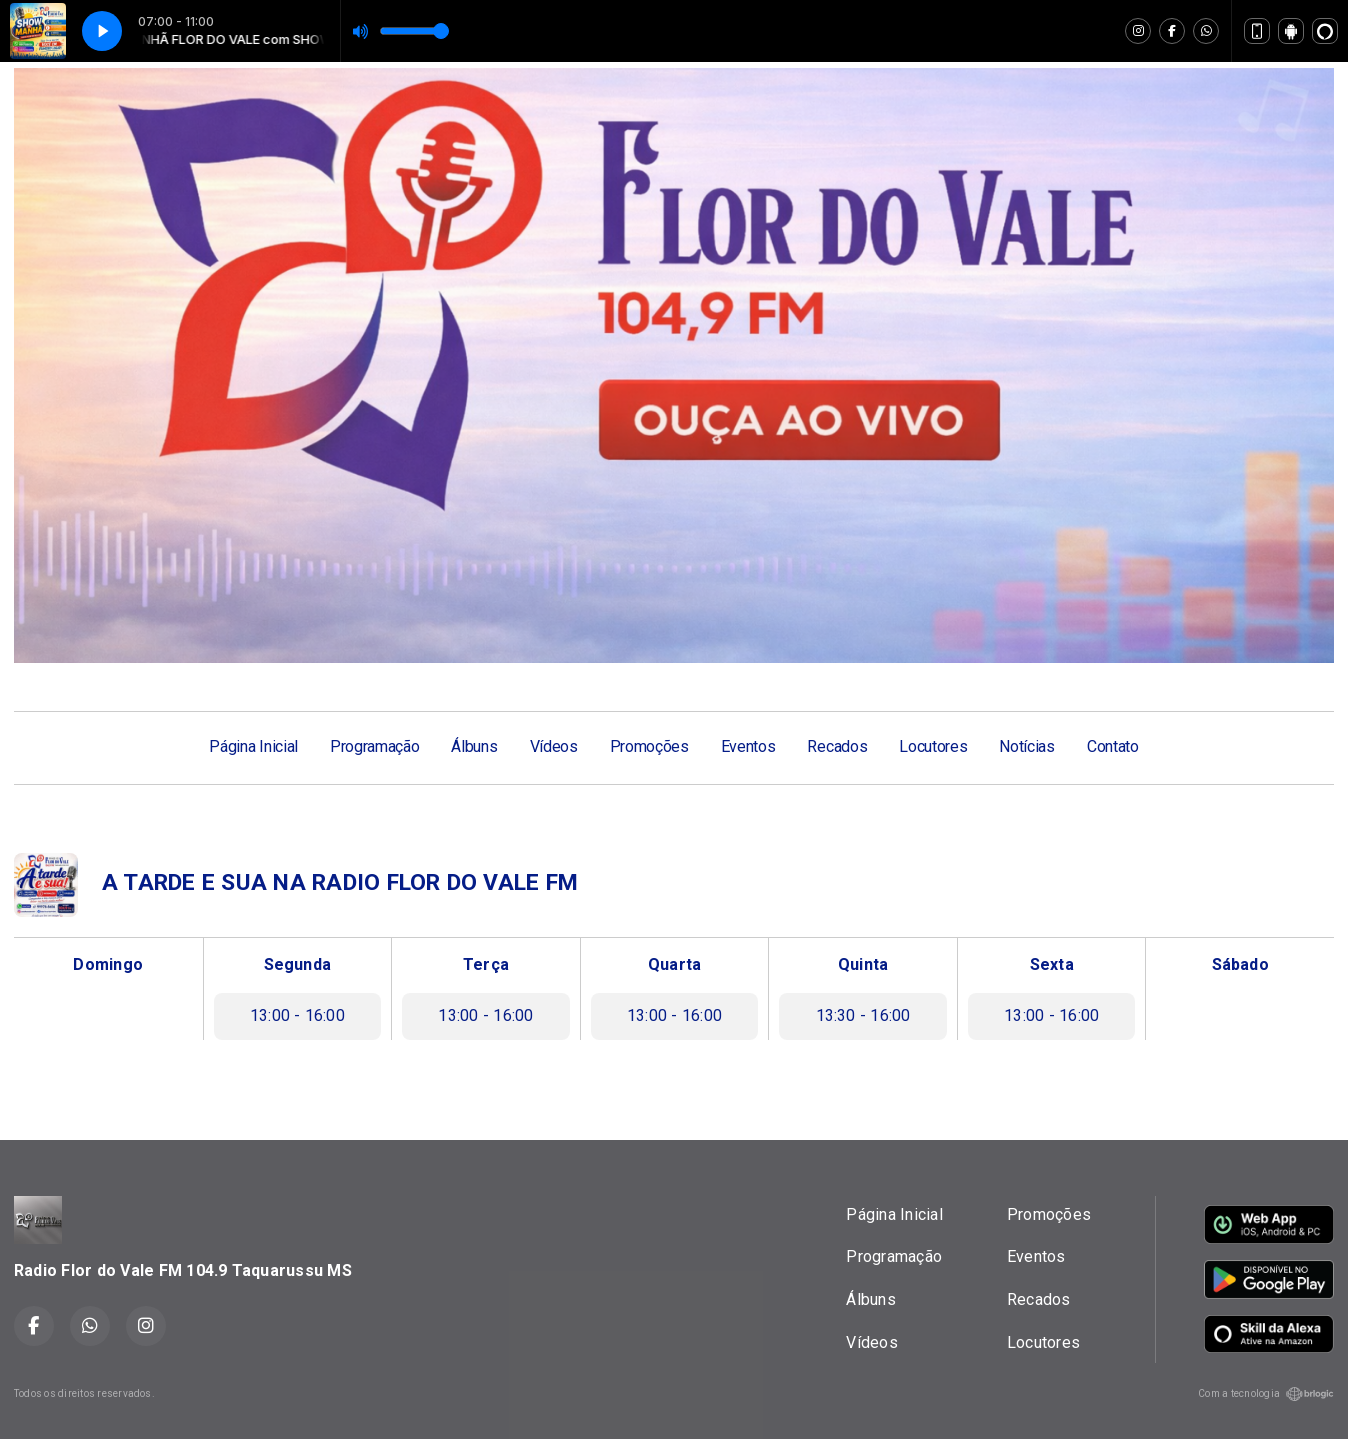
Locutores (933, 746)
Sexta (1052, 964)
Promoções (649, 746)
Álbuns (474, 746)
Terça (486, 964)
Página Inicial (253, 746)
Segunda (298, 964)
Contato (1113, 746)
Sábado (1240, 964)
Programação (374, 746)
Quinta (863, 964)
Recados (837, 746)
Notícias (1026, 746)
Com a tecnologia (1266, 1394)
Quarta (674, 964)
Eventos (748, 746)
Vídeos (554, 746)
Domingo (108, 964)
